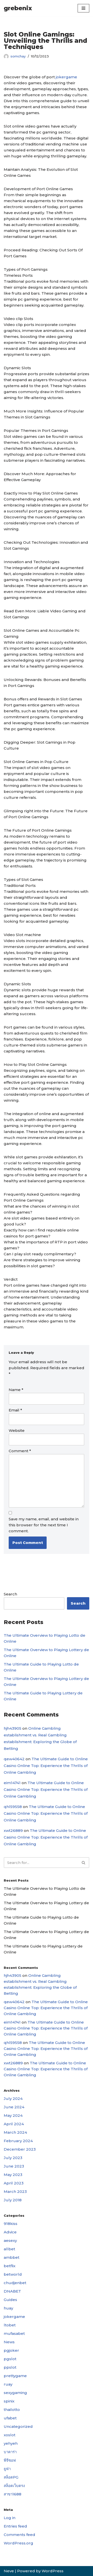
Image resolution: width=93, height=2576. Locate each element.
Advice (10, 2232)
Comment (20, 1450)
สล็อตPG (11, 2477)
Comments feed (19, 2534)
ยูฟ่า (7, 2468)
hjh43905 (12, 1728)
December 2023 (20, 2149)
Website (17, 1430)
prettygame (15, 2375)
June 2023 (14, 2166)
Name (16, 1389)
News (9, 2342)
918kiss (10, 2223)
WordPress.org (18, 2543)
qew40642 (14, 1759)
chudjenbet (15, 2282)
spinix (9, 2401)
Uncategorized (18, 2426)
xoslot (9, 2435)
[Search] (41, 1862)
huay (8, 2308)
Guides (10, 2299)
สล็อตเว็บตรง (14, 2485)
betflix (9, 2265)
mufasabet (14, 2333)
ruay (8, 2384)
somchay (18, 56)
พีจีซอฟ (10, 2460)
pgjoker (11, 2350)
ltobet (10, 2325)
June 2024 (14, 2107)
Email (15, 1410)
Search (10, 1594)
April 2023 (14, 2183)
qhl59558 (13, 1806)
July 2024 (13, 2098)
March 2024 (15, 2132)
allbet (9, 2249)
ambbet (11, 2257)
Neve (9, 2571)
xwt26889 (13, 1830)
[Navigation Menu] (83, 8)
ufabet (10, 2418)
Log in (9, 2517)
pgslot (10, 2358)
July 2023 (13, 2157)
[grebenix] (18, 8)
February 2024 (18, 2140)
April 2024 (14, 2124)
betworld (13, 2274)
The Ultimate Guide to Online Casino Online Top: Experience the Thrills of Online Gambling (46, 1766)
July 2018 (13, 2200)
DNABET (12, 2291)
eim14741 (12, 1782)
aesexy (10, 2240)
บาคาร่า (10, 2451)
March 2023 (15, 2191)
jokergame (66, 77)
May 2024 (13, 2115)
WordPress (52, 2571)
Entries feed (15, 2526)
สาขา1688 (12, 2494)
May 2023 (13, 2174)
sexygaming (15, 2392)
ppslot (10, 2367)
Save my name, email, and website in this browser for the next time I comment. (44, 1525)
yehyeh (11, 2443)
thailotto (12, 2409)
